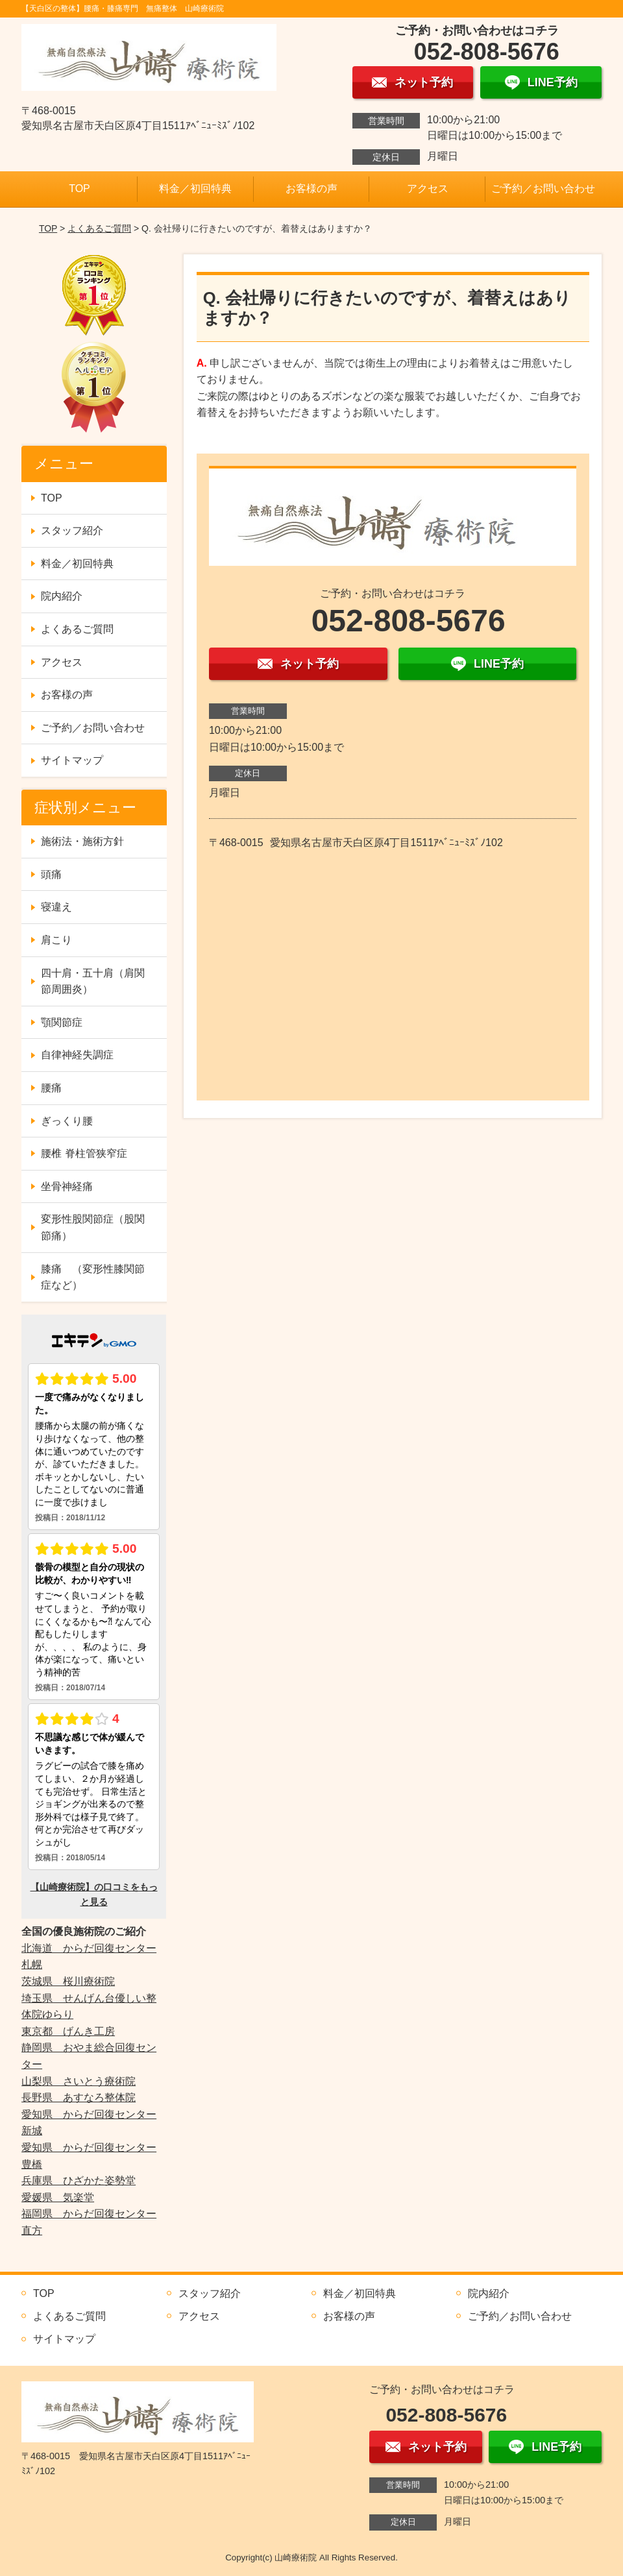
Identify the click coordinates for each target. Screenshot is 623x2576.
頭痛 (51, 874)
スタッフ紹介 (72, 530)
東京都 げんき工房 (68, 2031)
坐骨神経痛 (67, 1186)
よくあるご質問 (99, 228)
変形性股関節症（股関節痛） (93, 1227)
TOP (79, 188)
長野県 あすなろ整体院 (78, 2097)
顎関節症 (61, 1022)
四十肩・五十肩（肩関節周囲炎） (93, 981)
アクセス (427, 188)
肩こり (56, 939)
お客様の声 (311, 188)
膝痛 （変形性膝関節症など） (93, 1277)
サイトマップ (72, 760)
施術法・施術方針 (82, 841)
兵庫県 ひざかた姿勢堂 (78, 2180)
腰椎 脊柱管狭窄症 (84, 1153)
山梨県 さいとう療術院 (78, 2081)
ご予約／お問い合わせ (543, 188)
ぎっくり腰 (67, 1120)
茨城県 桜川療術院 (68, 1981)
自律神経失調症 (77, 1054)
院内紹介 (61, 595)
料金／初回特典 (195, 188)
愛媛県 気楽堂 (57, 2197)
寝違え (56, 906)
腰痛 (51, 1087)
